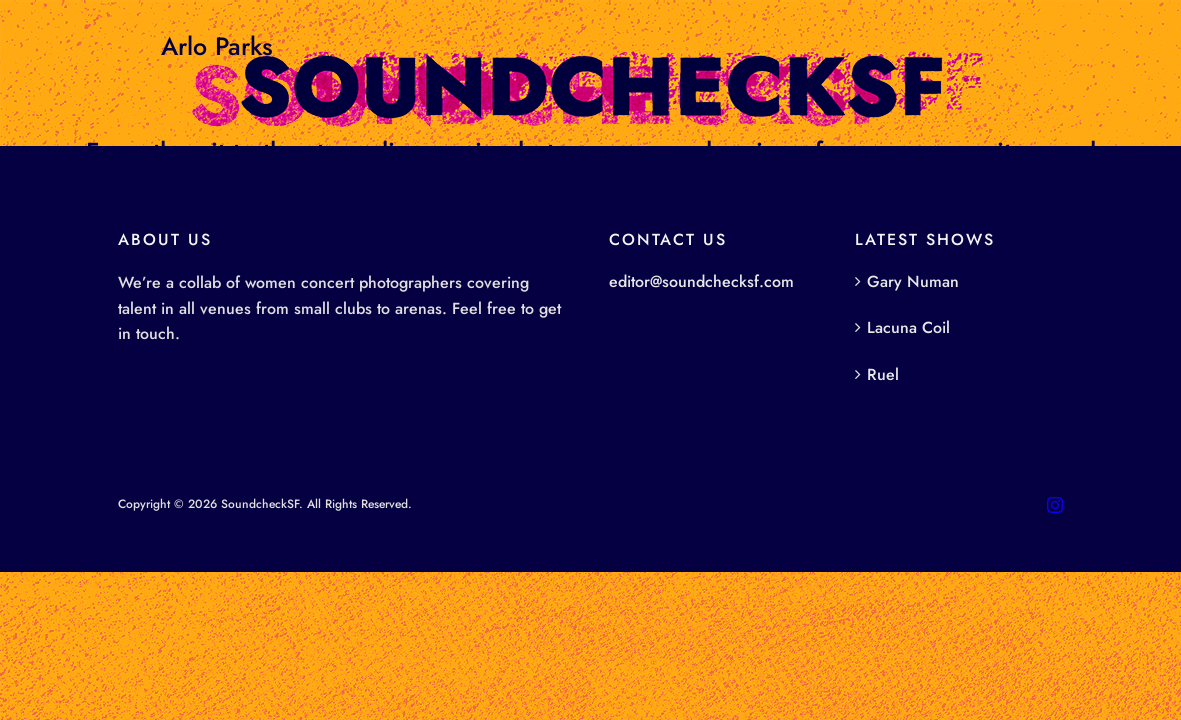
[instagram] (1055, 505)
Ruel (883, 374)
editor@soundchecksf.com (701, 281)
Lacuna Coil (908, 327)
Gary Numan (913, 281)
